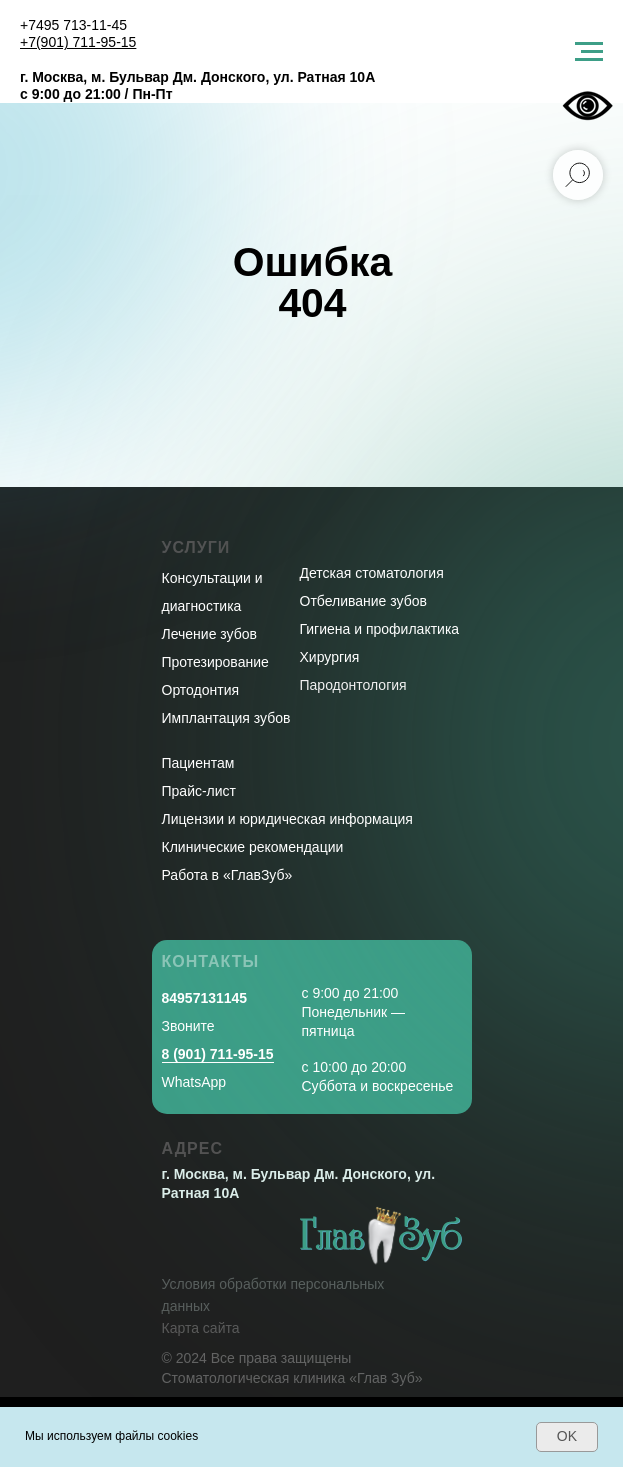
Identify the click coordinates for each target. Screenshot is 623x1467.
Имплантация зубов (226, 718)
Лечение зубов (209, 634)
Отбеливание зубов (363, 601)
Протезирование (215, 662)
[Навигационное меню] (589, 52)
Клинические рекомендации (253, 847)
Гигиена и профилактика (380, 629)
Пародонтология (353, 685)
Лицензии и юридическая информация (287, 819)
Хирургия (330, 657)
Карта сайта (201, 1328)
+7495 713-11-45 (73, 25)
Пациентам (198, 763)
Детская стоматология (372, 573)
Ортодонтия (201, 690)
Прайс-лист (199, 791)
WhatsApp (194, 1082)
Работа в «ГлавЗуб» (227, 875)
